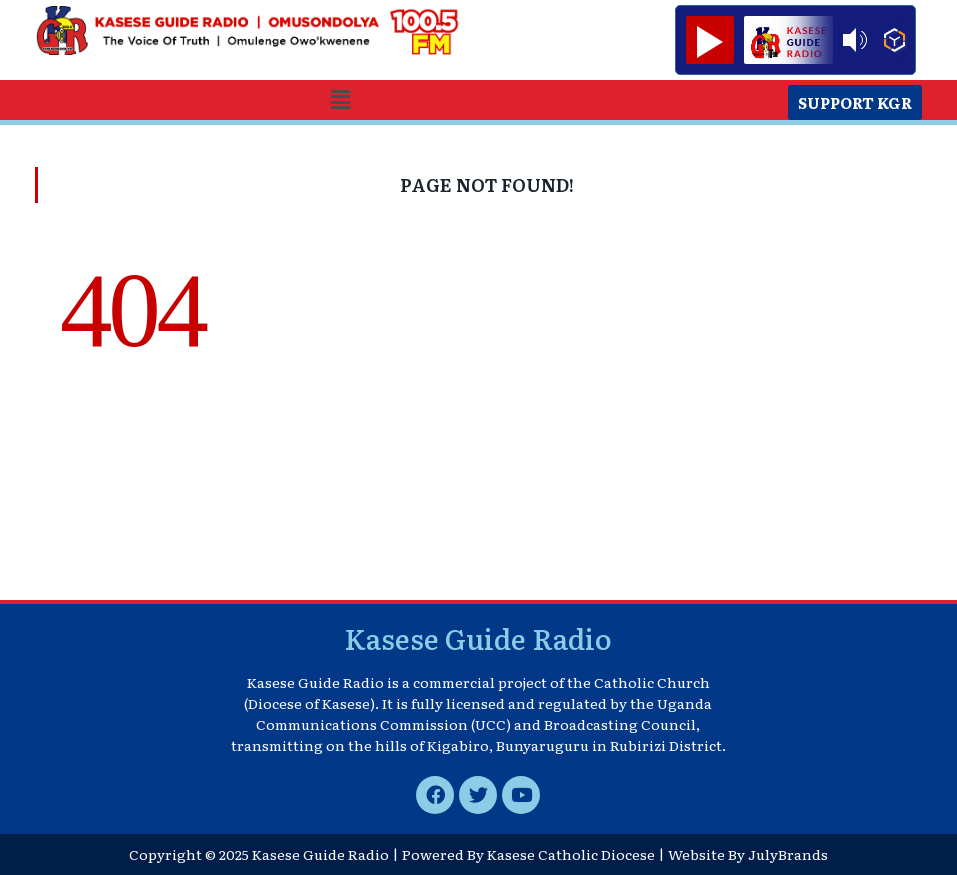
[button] (340, 99)
